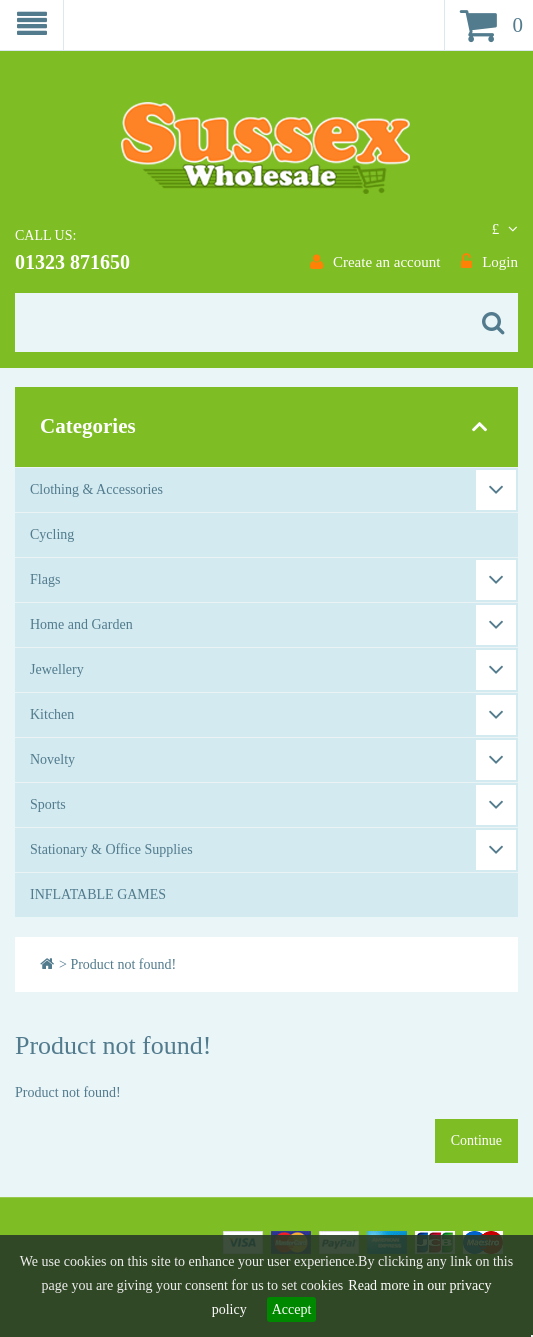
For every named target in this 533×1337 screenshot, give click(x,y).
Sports (48, 804)
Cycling (52, 534)
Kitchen (52, 714)
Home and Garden (81, 624)
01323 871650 (72, 262)
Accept (292, 1309)
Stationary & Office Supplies (111, 849)
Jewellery (57, 669)
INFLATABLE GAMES (98, 894)
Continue (476, 1140)
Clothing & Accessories (96, 489)
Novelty (52, 759)
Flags (45, 579)
